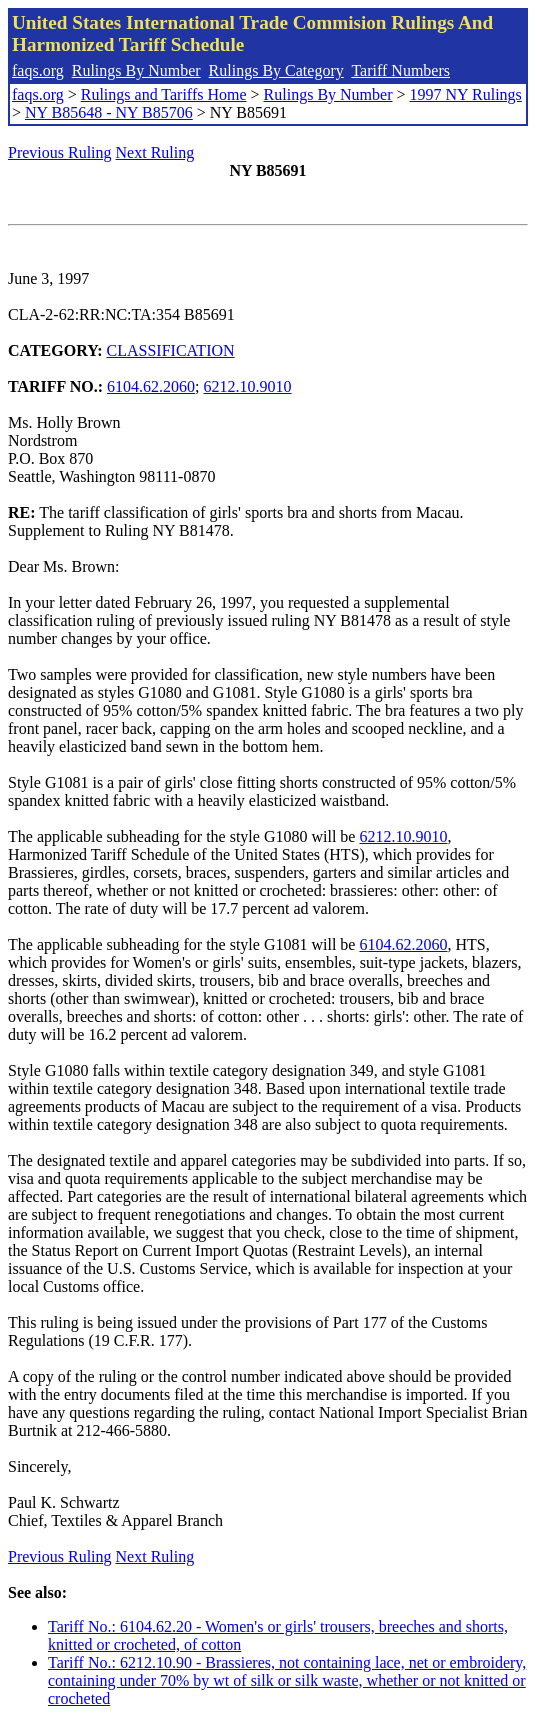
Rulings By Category (276, 70)
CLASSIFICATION (171, 350)
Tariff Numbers (400, 70)
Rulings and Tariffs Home (164, 94)
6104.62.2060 (151, 386)
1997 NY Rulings (466, 94)
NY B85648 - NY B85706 (109, 112)
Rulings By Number (136, 70)
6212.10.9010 (248, 386)
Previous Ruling (60, 152)
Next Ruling (155, 152)
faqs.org (38, 70)
